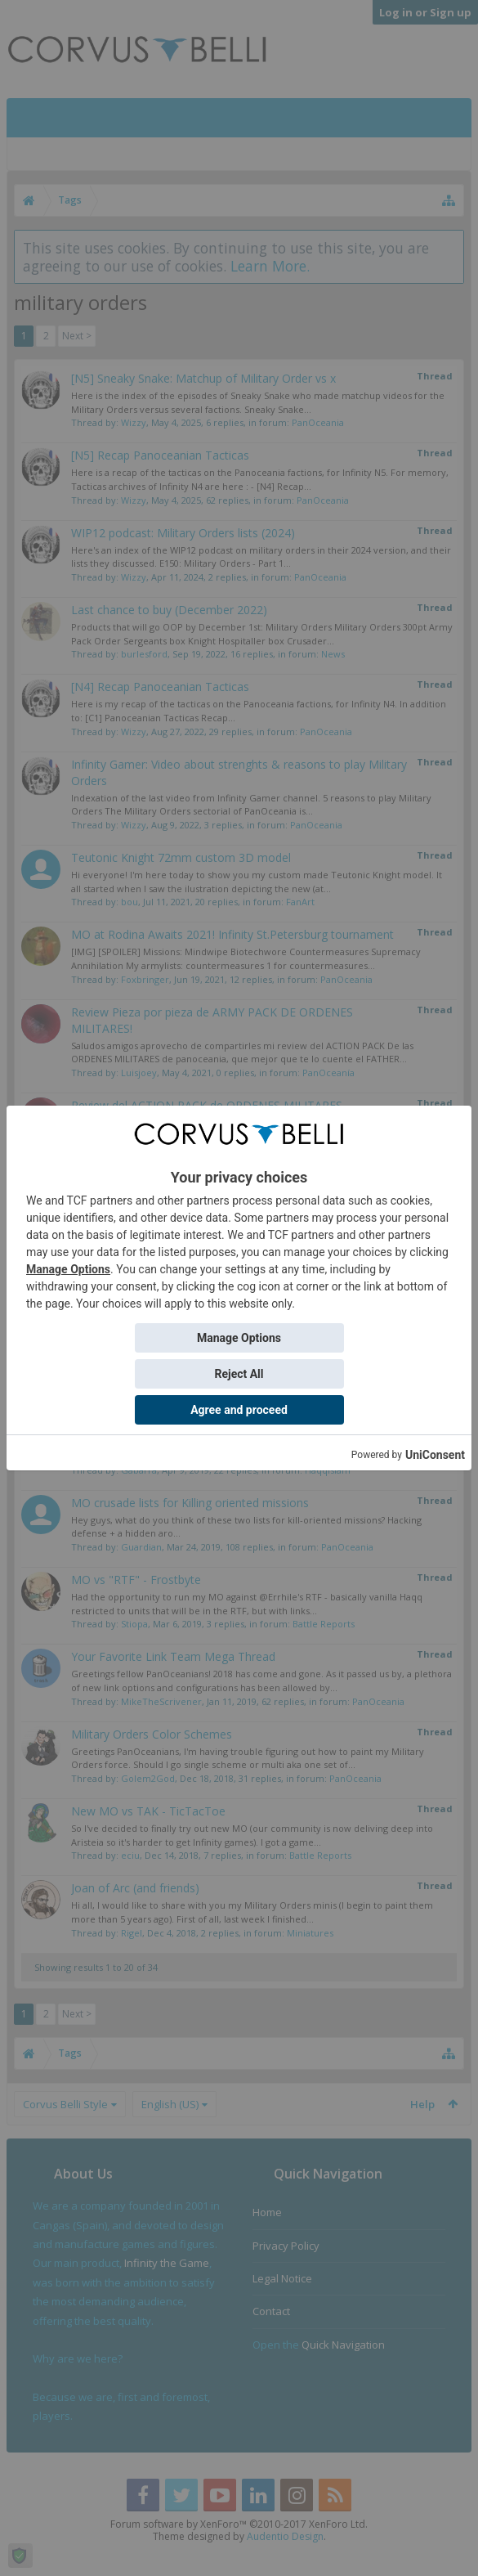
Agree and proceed (239, 1409)
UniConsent (435, 1454)
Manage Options (68, 1269)
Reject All (238, 1373)
